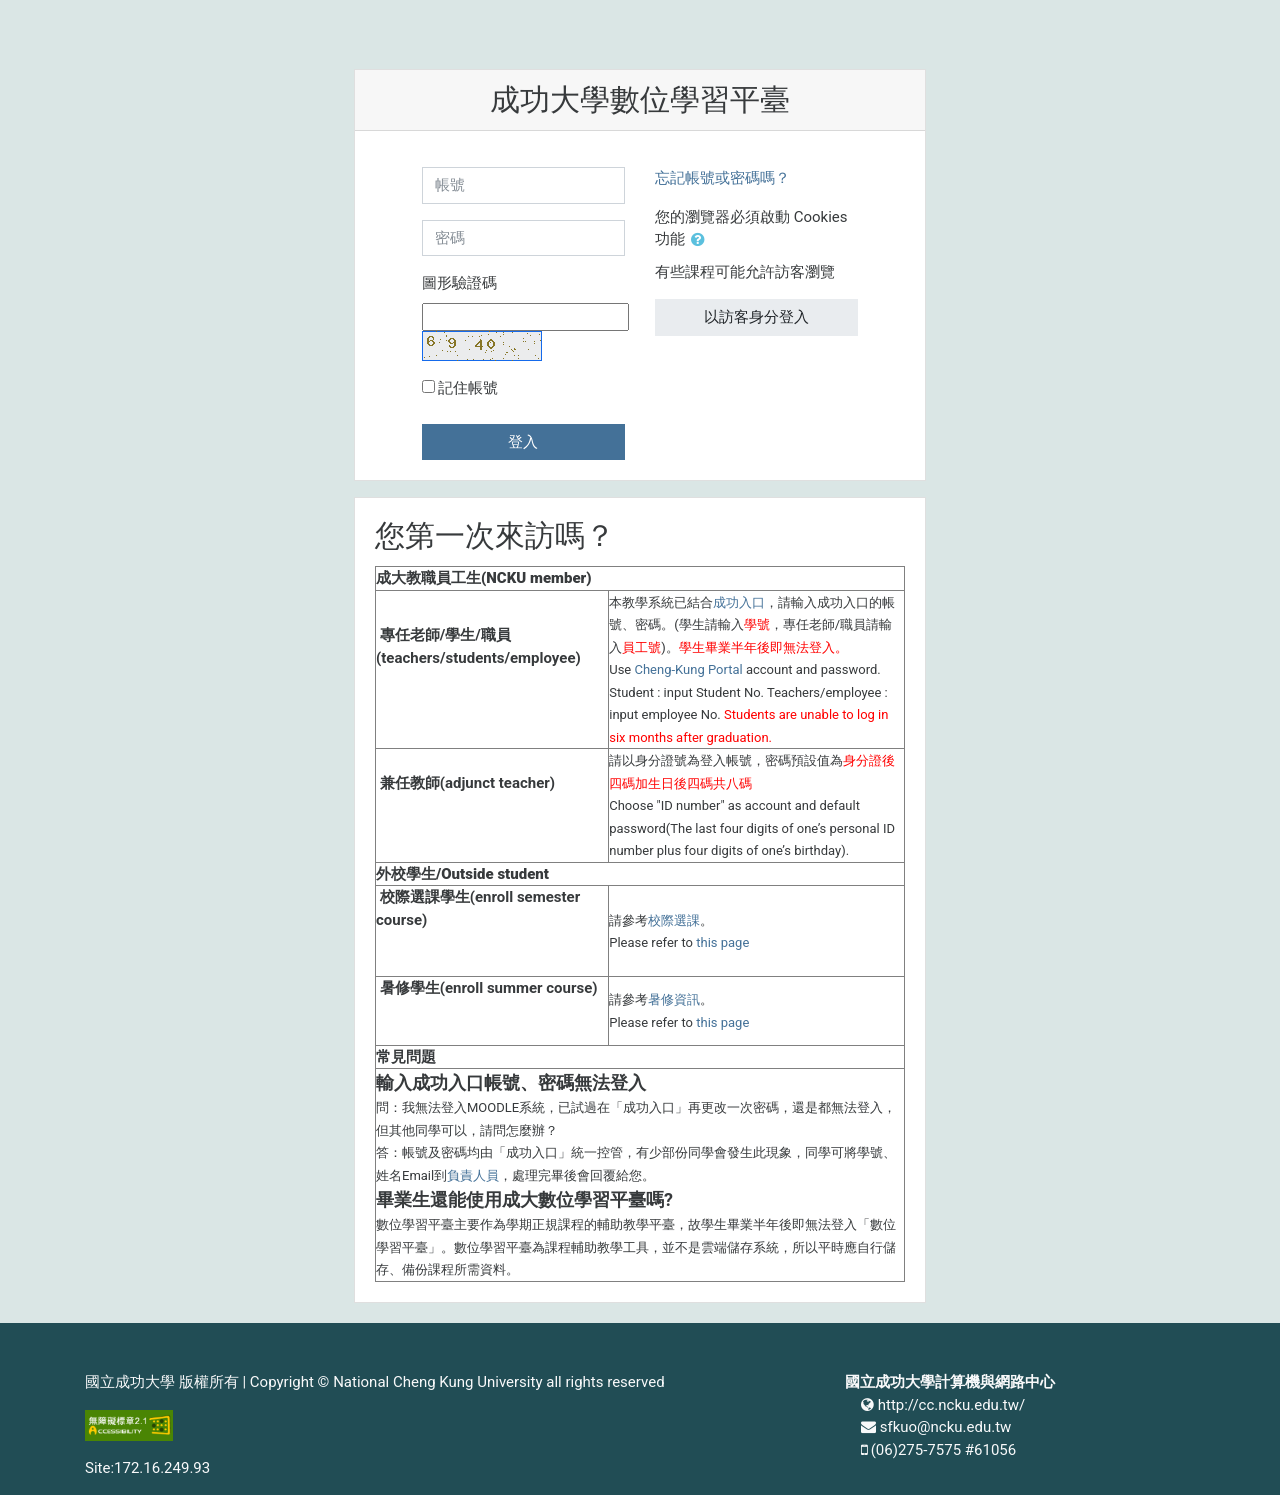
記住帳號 (468, 388)
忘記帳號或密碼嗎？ (722, 178)
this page (722, 942)
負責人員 (473, 1175)
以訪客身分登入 (756, 317)
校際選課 (674, 920)
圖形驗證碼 (459, 283)
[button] (702, 240)
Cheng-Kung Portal (688, 669)
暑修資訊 (674, 999)
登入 (523, 442)
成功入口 (739, 602)
